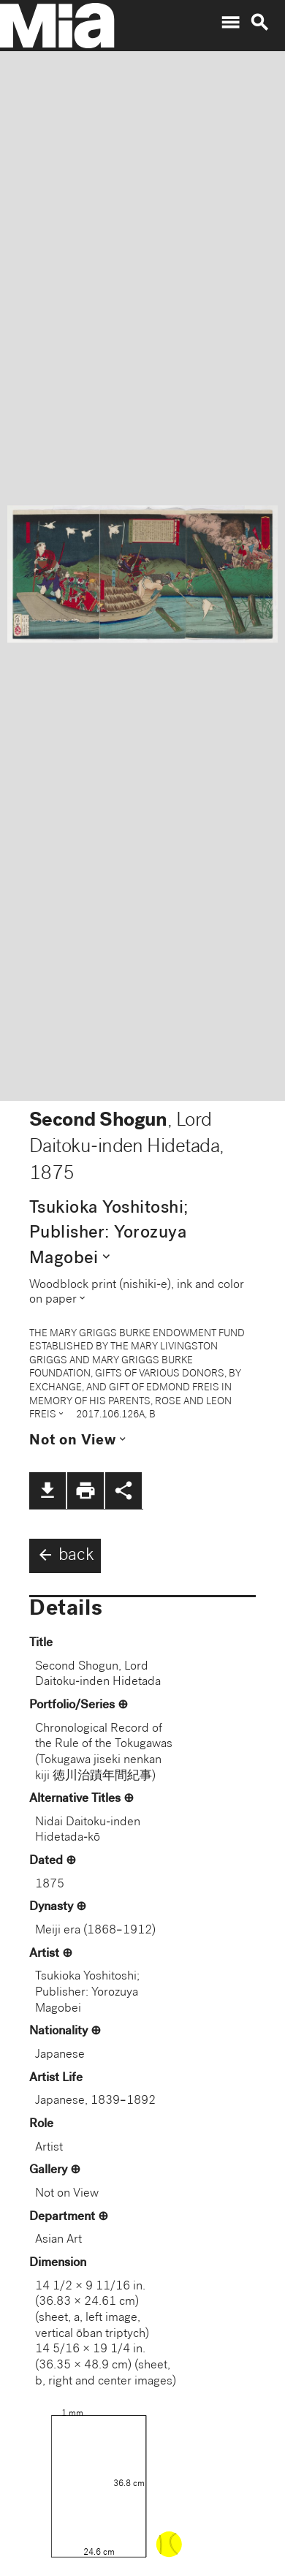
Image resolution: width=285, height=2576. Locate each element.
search (259, 23)
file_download (47, 1490)
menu (230, 23)
